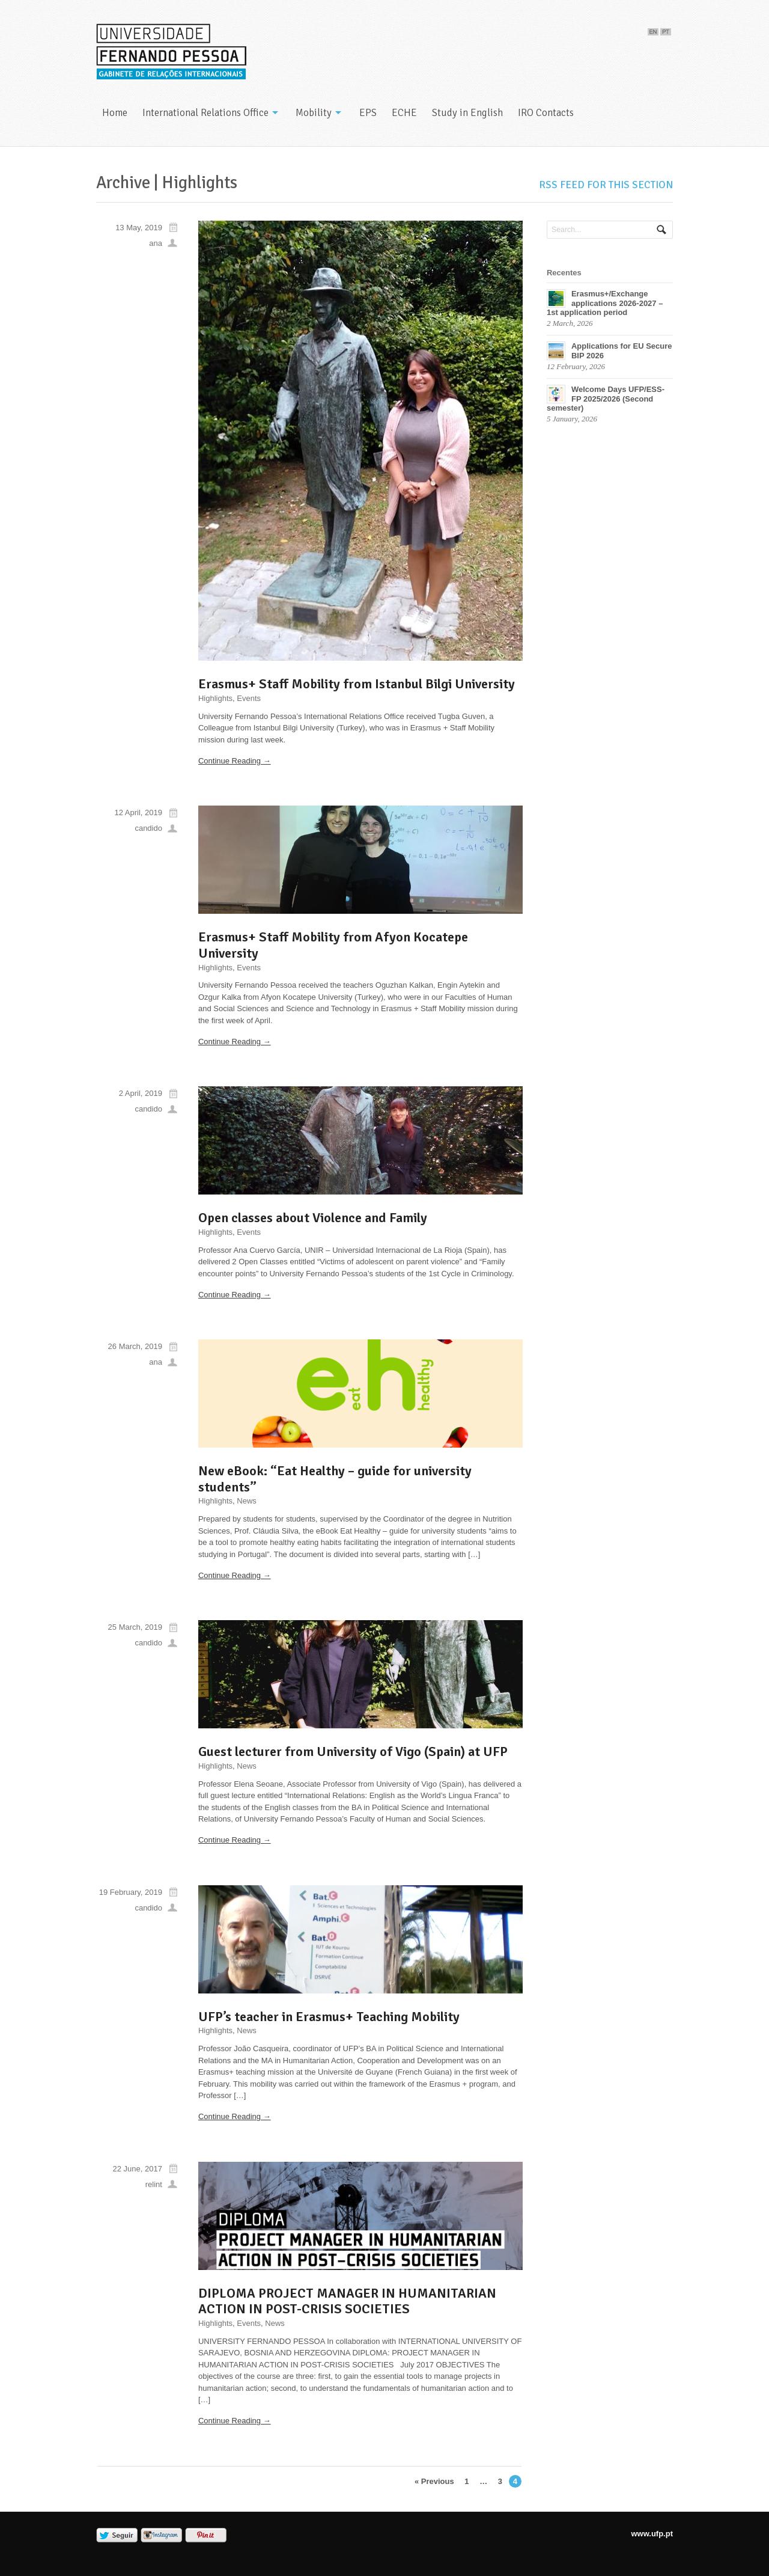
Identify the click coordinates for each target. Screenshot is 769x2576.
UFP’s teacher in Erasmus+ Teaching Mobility (329, 2016)
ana (155, 243)
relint (153, 2184)
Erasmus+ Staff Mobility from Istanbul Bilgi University (356, 684)
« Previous (434, 2481)
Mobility (314, 112)
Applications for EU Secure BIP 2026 (621, 350)
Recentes (564, 272)
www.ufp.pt (652, 2533)
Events (249, 698)
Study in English (467, 112)
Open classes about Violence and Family (312, 1218)
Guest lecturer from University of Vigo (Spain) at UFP (353, 1751)
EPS (368, 112)
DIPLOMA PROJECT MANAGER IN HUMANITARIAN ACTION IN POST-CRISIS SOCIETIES (347, 2301)
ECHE (404, 112)
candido (148, 828)
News (247, 1500)
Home (114, 112)
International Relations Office (205, 112)
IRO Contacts (546, 112)
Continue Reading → (234, 760)
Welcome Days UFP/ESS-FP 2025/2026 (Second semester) (605, 398)
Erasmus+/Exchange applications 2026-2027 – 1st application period (605, 303)
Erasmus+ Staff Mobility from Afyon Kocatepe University (333, 945)
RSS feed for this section (606, 185)
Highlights (215, 698)
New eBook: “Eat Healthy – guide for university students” (335, 1479)
